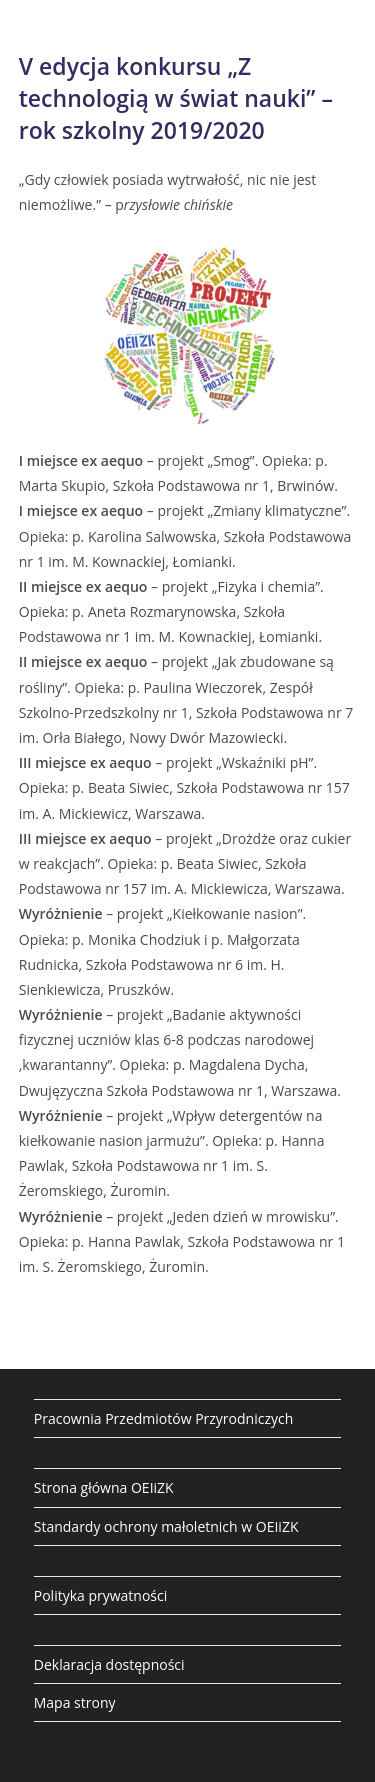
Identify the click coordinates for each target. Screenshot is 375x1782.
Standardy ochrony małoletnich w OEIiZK (166, 1526)
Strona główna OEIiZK (104, 1487)
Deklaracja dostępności (109, 1664)
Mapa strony (75, 1702)
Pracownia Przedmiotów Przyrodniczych (164, 1418)
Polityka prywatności (101, 1595)
